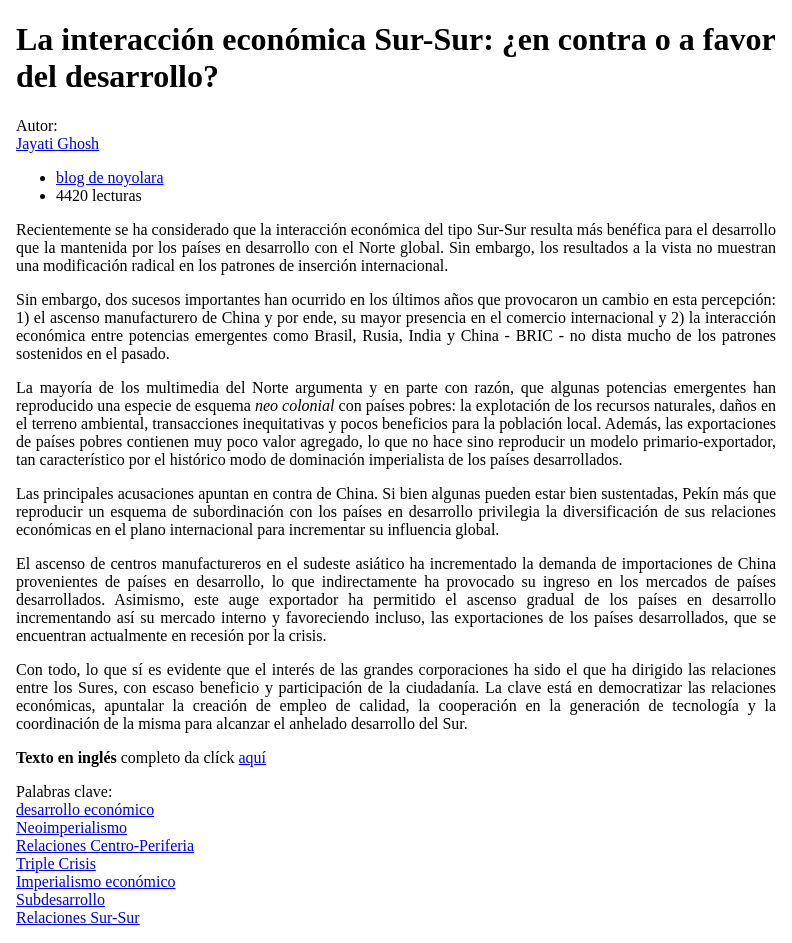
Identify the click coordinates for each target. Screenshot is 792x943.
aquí (252, 757)
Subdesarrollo (60, 899)
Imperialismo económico (96, 881)
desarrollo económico (85, 809)
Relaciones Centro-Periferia (105, 845)
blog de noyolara (110, 177)
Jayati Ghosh (57, 143)
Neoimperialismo (71, 827)
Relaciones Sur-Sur (78, 917)
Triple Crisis (56, 863)
